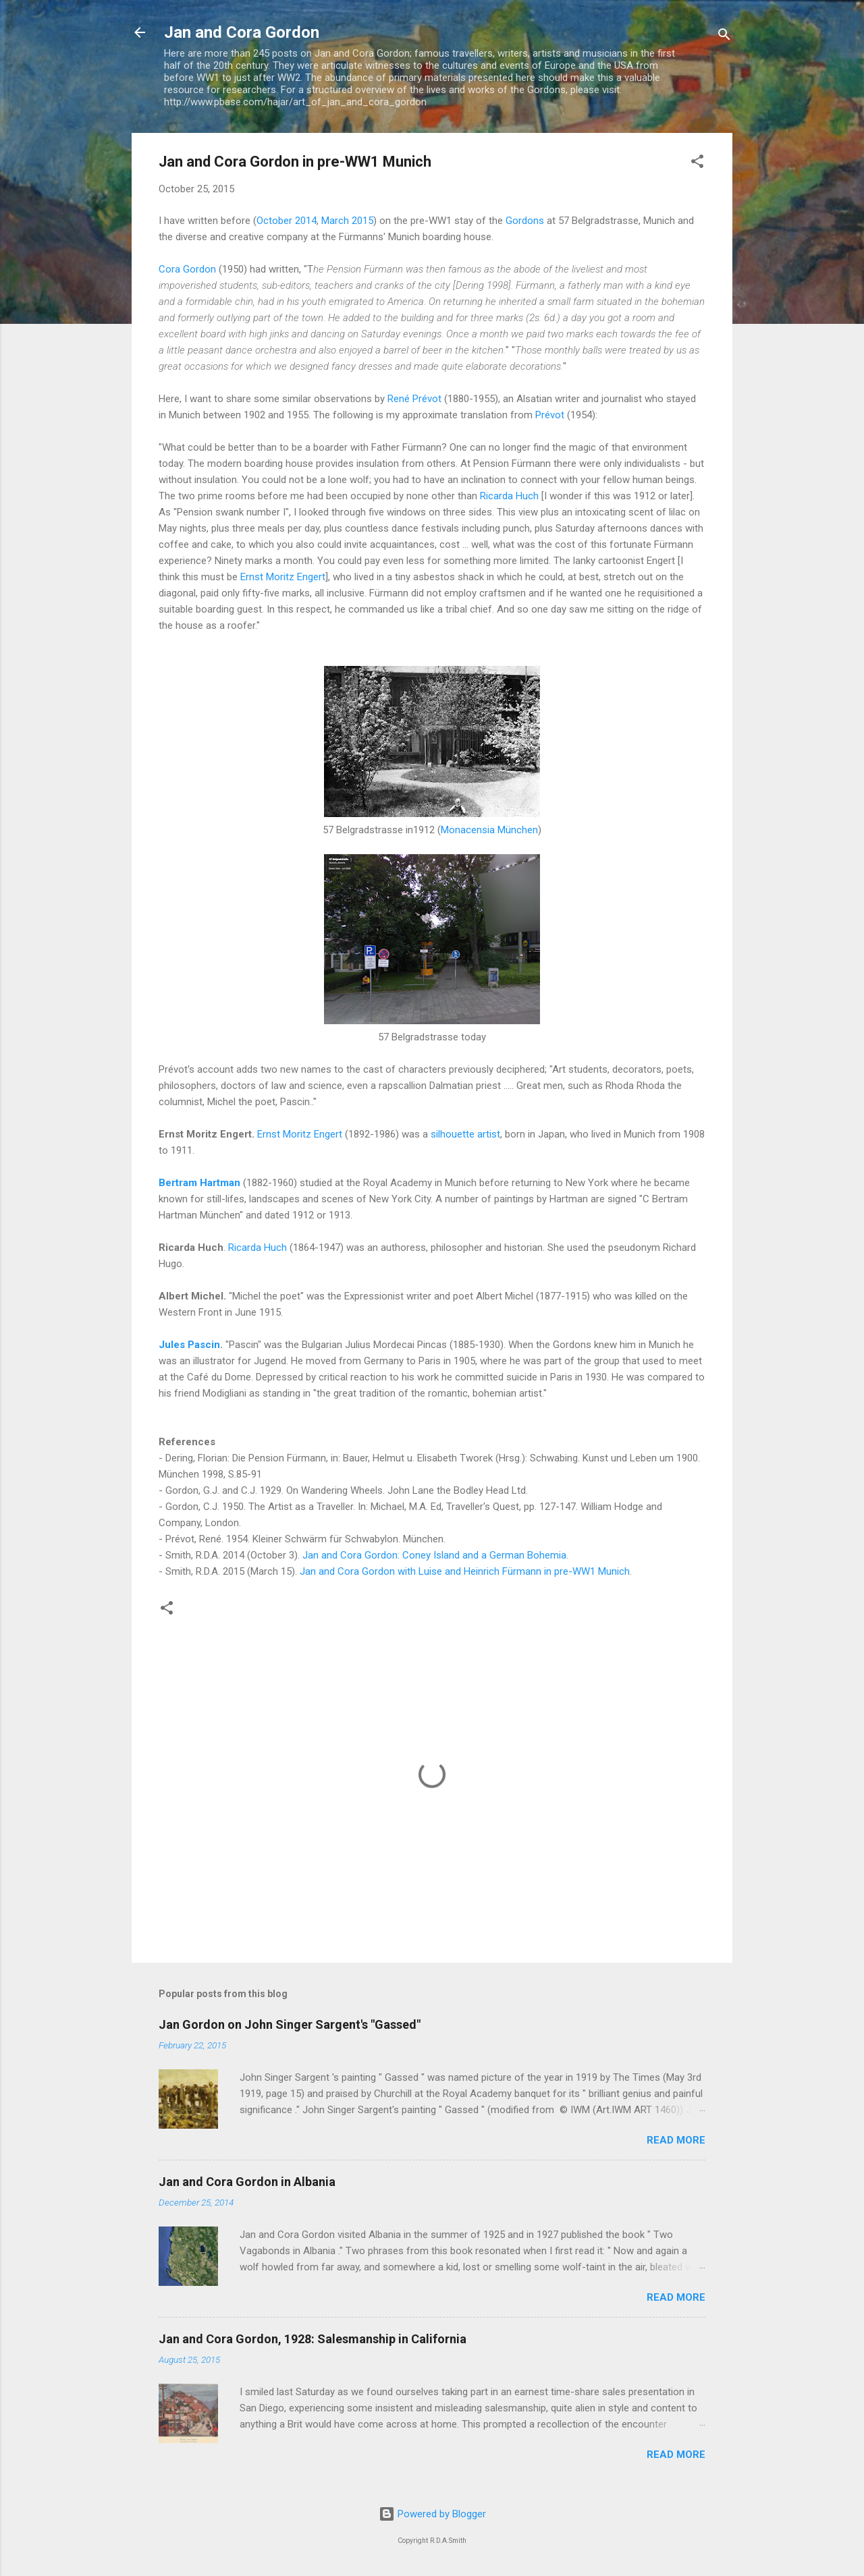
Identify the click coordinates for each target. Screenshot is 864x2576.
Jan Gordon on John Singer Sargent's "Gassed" (290, 2024)
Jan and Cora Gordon (241, 32)
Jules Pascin (189, 1345)
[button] (697, 163)
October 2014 (286, 221)
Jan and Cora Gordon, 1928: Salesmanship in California (312, 2339)
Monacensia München (489, 830)
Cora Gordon (189, 269)
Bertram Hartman (199, 1183)
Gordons (525, 221)
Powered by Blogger (432, 2514)
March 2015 (347, 221)
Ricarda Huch (509, 496)
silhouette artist (465, 1134)
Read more (676, 2140)
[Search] (724, 36)
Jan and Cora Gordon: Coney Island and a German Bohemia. (435, 1555)
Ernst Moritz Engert (282, 577)
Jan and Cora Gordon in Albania (247, 2182)
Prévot (549, 415)
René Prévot (414, 399)
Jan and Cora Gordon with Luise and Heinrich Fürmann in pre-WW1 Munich (465, 1571)
